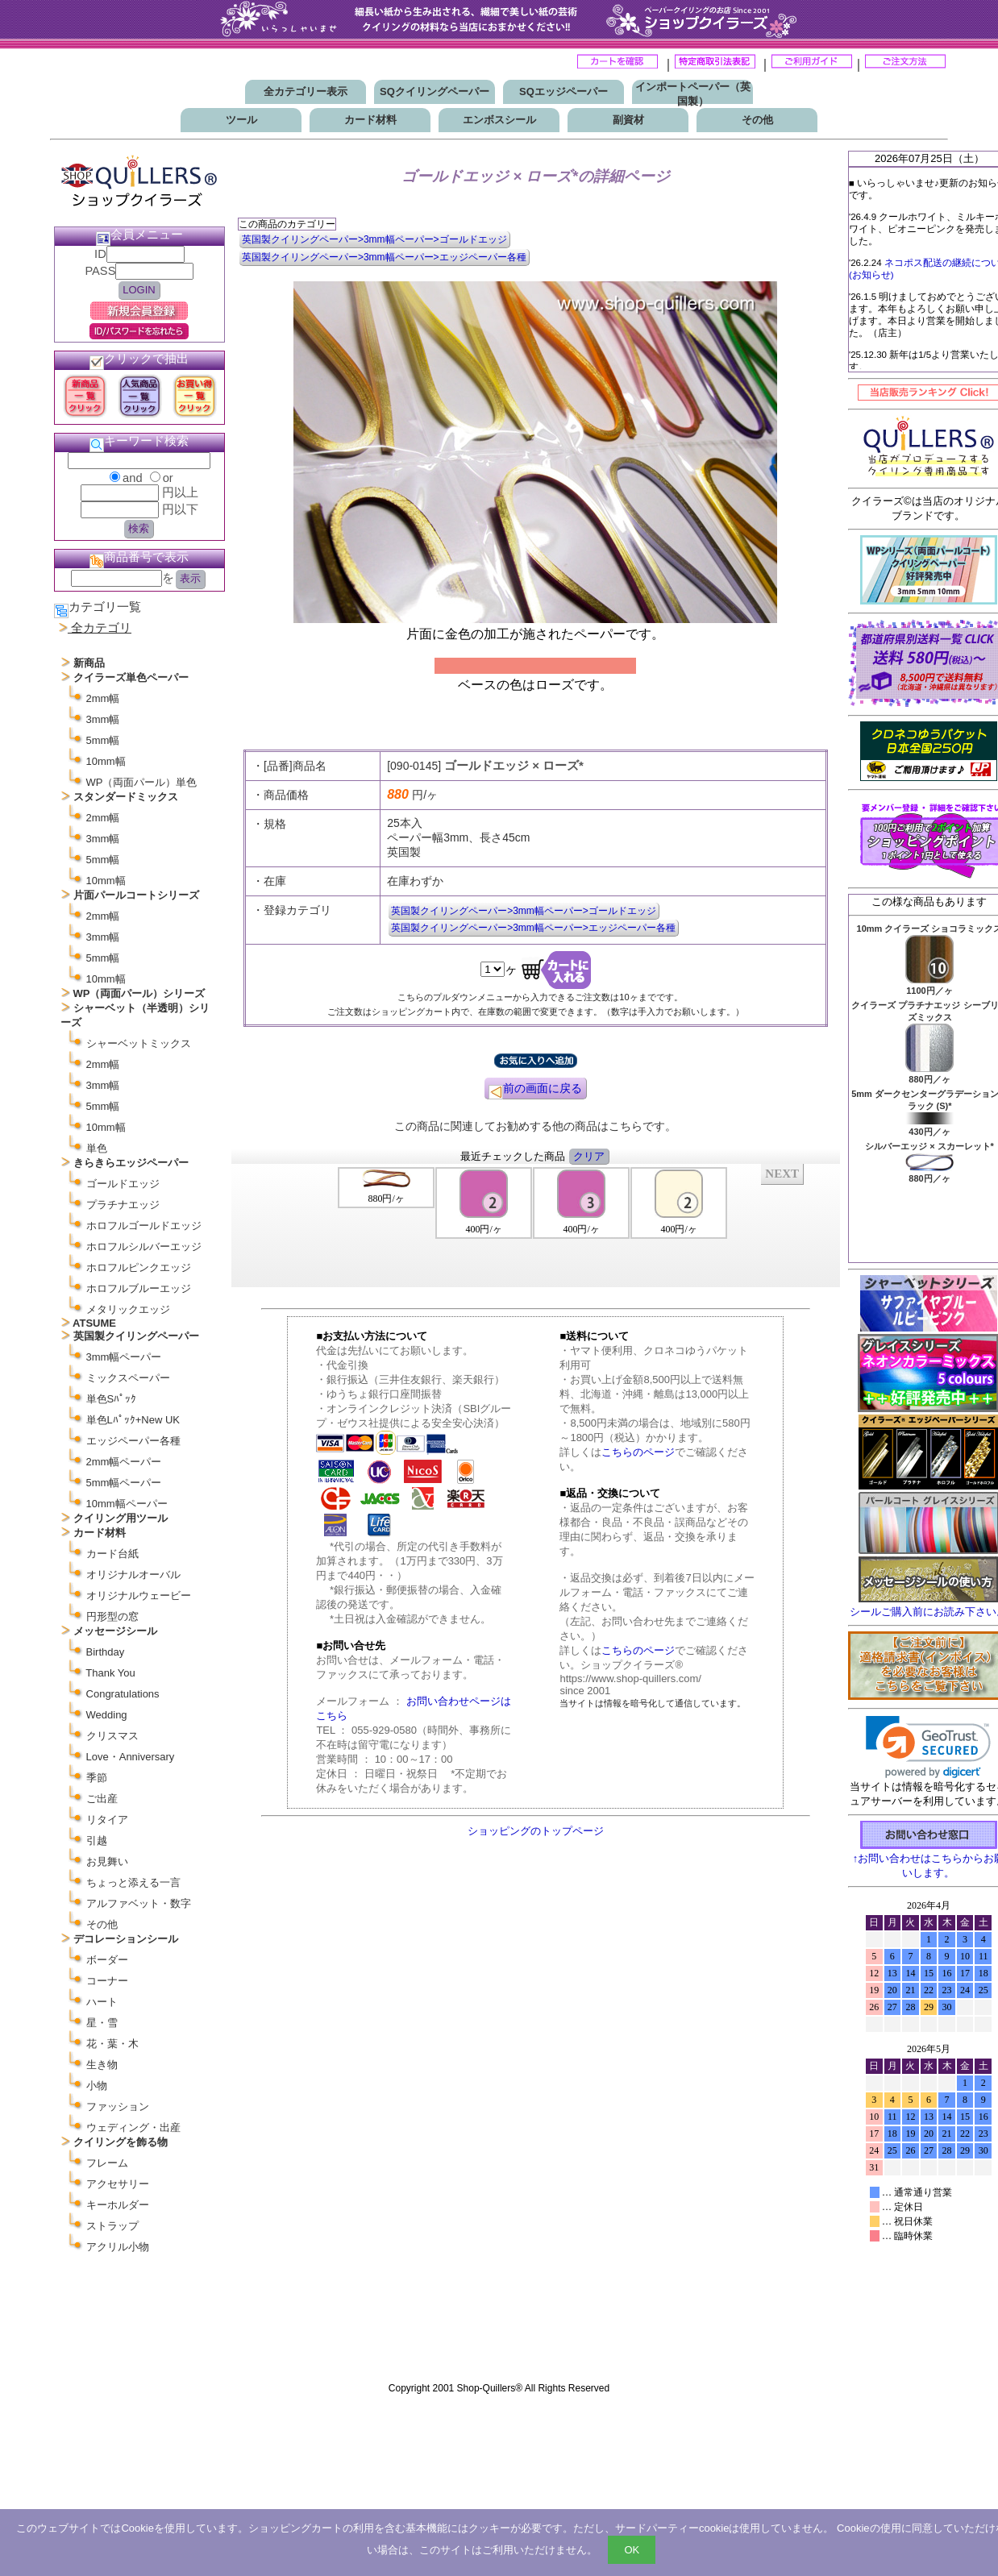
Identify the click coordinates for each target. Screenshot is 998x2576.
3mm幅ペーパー (124, 1357)
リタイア (107, 1820)
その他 (757, 120)
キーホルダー (117, 2205)
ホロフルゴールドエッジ (144, 1225)
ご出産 (102, 1799)
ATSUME (94, 1323)
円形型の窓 (112, 1616)
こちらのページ (638, 1452)
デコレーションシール (125, 1939)
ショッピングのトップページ (536, 1831)
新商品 (89, 663)
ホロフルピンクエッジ (138, 1267)
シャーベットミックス (138, 1043)
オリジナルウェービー (138, 1595)
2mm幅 (103, 698)
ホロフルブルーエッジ (138, 1288)
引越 (96, 1840)
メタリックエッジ (128, 1309)
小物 (96, 2085)
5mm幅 (103, 740)
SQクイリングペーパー (434, 91)
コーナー (107, 1981)
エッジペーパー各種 (133, 1441)
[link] (928, 1747)
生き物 (102, 2065)
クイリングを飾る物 (120, 2142)
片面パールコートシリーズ (136, 895)
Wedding (106, 1715)
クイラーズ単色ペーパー (131, 677)
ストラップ (112, 2226)
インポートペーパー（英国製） (693, 94)
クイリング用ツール (120, 1518)
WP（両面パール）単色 (142, 782)
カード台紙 (112, 1554)
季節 (96, 1778)
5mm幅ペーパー (124, 1483)
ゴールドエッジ (123, 1184)
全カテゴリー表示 (305, 91)
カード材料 (370, 120)
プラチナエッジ (123, 1205)
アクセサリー (117, 2184)
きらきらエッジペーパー (131, 1163)
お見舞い (107, 1861)
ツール (241, 120)
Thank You (110, 1673)
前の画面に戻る (535, 1090)
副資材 (628, 120)
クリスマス (112, 1736)
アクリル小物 (117, 2247)
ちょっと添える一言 (133, 1882)
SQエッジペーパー (563, 91)
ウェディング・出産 (133, 2127)
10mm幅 (106, 761)
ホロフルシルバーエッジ (144, 1246)
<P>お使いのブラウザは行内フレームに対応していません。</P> (536, 1224)
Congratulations (123, 1694)
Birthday (105, 1652)
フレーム (107, 2163)
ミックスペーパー (128, 1378)
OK (631, 2550)
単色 (96, 1148)
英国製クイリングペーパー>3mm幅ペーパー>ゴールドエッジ (374, 239)
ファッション (117, 2106)
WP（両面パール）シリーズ (139, 993)
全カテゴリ (101, 627)
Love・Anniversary (130, 1757)
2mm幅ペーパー (124, 1462)
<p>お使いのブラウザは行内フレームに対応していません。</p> (928, 2134)
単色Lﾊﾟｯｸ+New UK (133, 1420)
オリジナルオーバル (133, 1574)
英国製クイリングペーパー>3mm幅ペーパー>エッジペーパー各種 (384, 257)
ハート (102, 2002)
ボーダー (107, 1960)
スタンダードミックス (125, 797)
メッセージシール (115, 1631)
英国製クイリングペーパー (136, 1336)
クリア (589, 1156)
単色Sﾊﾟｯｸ (111, 1399)
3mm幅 (103, 719)
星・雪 (102, 2023)
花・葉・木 (112, 2044)
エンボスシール (499, 120)
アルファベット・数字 (138, 1903)
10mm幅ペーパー (127, 1504)
